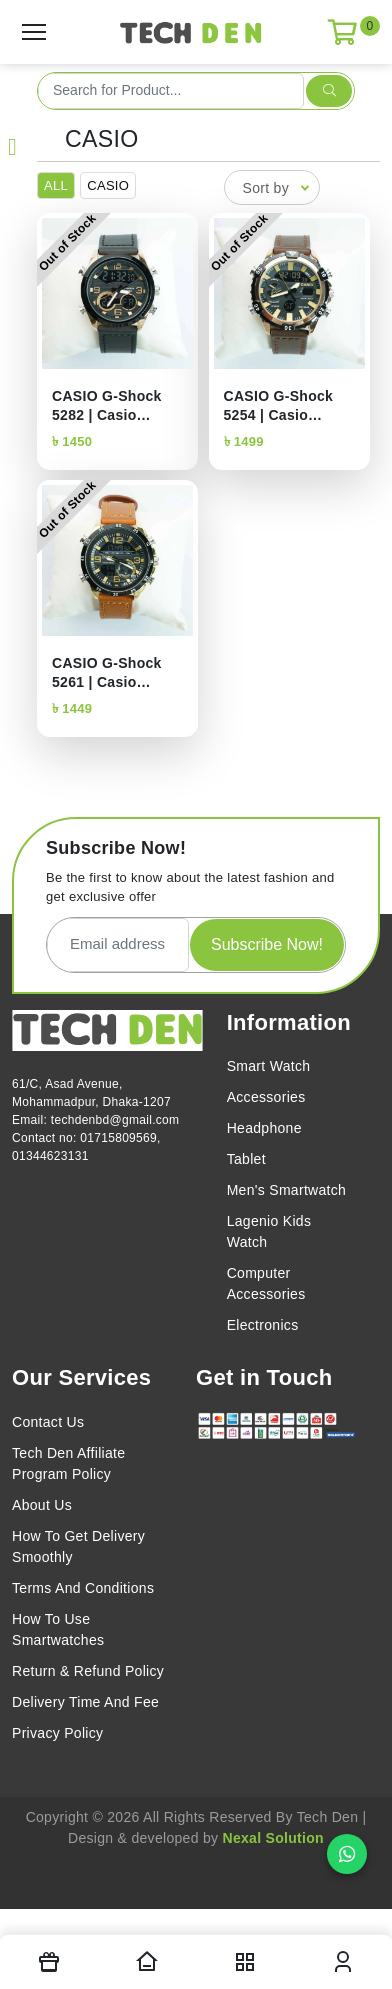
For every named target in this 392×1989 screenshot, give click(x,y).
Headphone (264, 1128)
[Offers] (49, 1962)
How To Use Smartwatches (58, 1629)
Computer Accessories (266, 1283)
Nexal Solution (273, 1838)
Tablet (246, 1159)
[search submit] (329, 91)
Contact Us (48, 1422)
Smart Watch (269, 1066)
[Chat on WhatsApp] (347, 1854)
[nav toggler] (245, 1962)
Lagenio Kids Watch (269, 1231)
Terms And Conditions (83, 1588)
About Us (42, 1505)
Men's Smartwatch (287, 1190)
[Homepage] (147, 1962)
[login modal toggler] (343, 1962)
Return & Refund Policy (88, 1671)
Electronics (263, 1325)
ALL (56, 185)
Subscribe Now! (267, 944)
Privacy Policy (57, 1733)
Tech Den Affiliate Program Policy (68, 1463)
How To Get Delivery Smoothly (78, 1546)
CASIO (102, 139)
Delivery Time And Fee (85, 1702)
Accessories (266, 1097)
